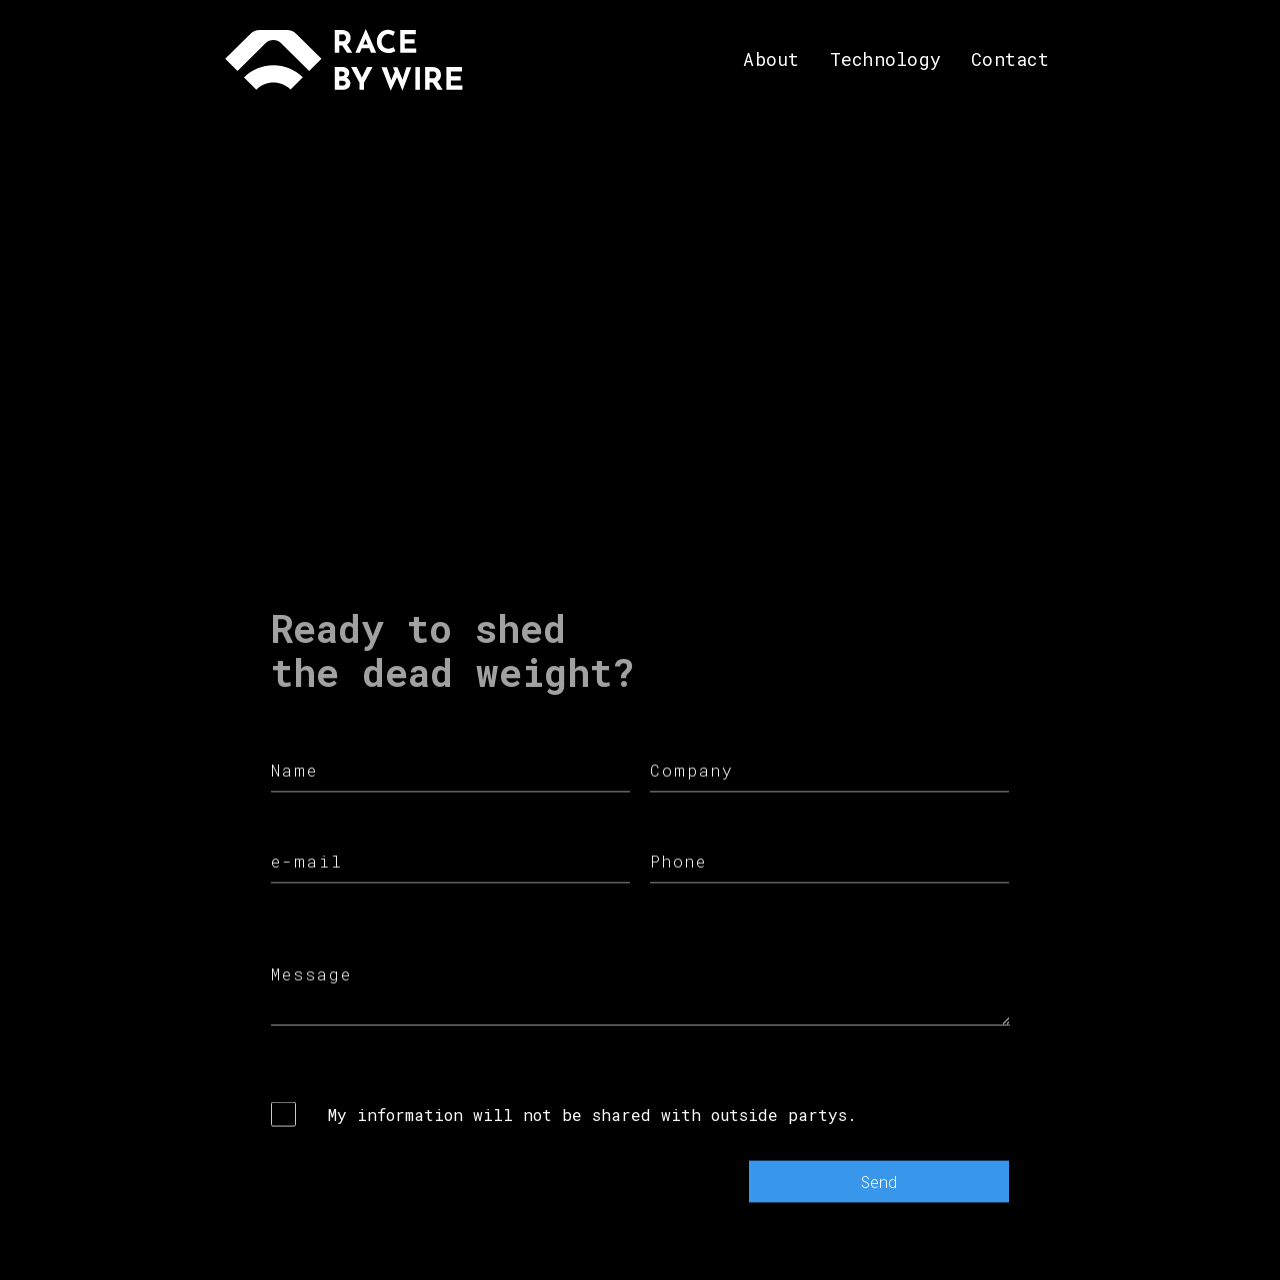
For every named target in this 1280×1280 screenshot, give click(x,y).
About (771, 59)
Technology (886, 59)
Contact (1010, 59)
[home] (344, 60)
